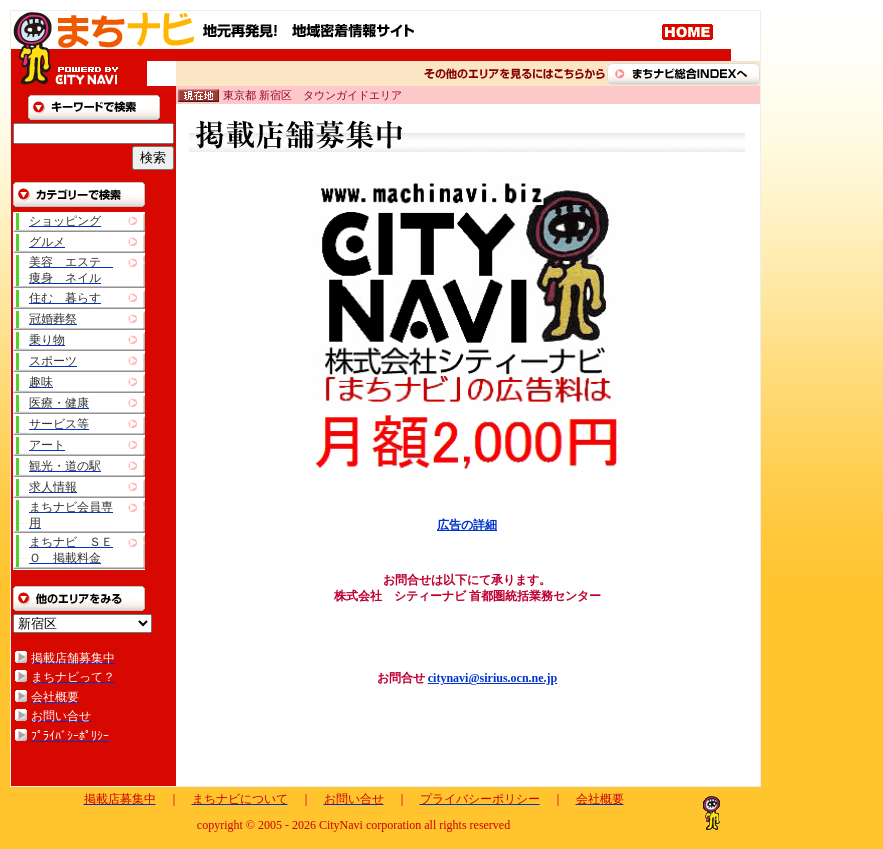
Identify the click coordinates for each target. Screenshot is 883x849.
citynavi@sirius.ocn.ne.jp (493, 678)
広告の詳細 (467, 525)
